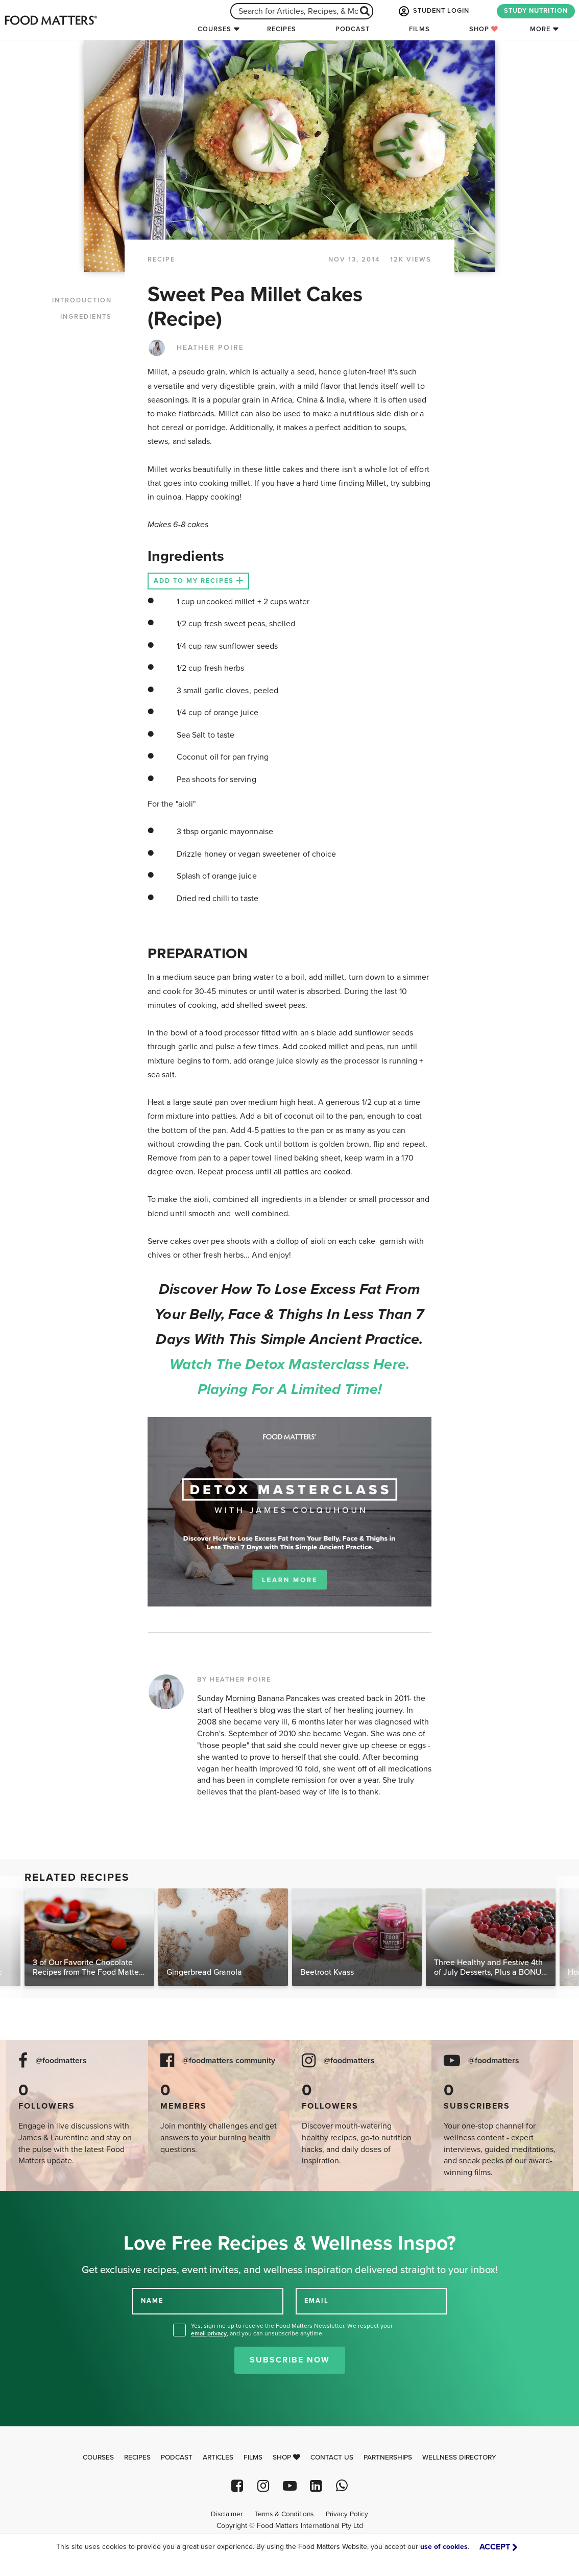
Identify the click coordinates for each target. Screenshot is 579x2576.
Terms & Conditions (284, 2514)
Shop (483, 29)
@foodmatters (61, 2061)
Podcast (352, 29)
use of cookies (444, 2546)
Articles (218, 2457)
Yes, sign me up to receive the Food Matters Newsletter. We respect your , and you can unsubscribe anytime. (292, 2329)
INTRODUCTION (82, 300)
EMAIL (316, 2301)
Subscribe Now (290, 2360)
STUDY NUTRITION (536, 11)
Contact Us (331, 2457)
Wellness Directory (459, 2457)
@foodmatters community (228, 2061)
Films (419, 29)
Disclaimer (227, 2514)
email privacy (209, 2333)
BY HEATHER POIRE (234, 1679)
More (540, 29)
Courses (214, 29)
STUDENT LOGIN (433, 11)
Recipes (281, 29)
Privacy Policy (347, 2514)
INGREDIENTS (86, 317)
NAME (152, 2301)
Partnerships (388, 2457)
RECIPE (161, 259)
